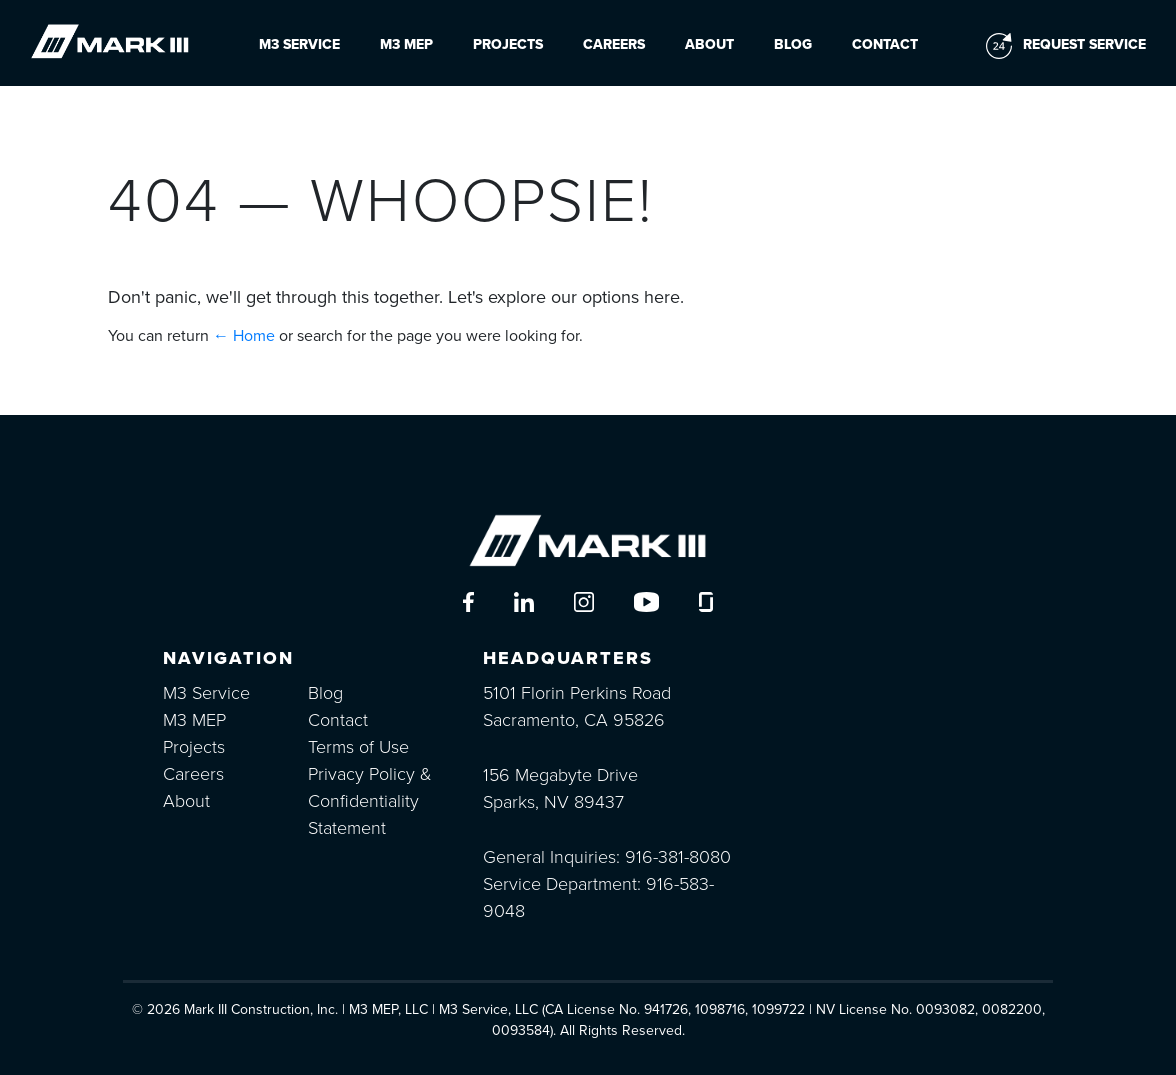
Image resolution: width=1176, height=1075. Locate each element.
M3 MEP (406, 44)
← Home (244, 336)
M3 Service (299, 44)
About (709, 44)
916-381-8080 (678, 857)
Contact (885, 44)
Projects (508, 44)
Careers (614, 44)
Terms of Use (358, 747)
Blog (793, 44)
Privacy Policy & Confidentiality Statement (370, 801)
